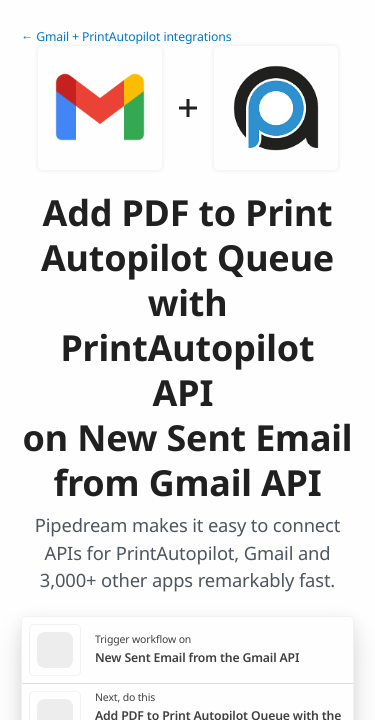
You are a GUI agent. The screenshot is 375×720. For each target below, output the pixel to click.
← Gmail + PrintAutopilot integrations (126, 36)
